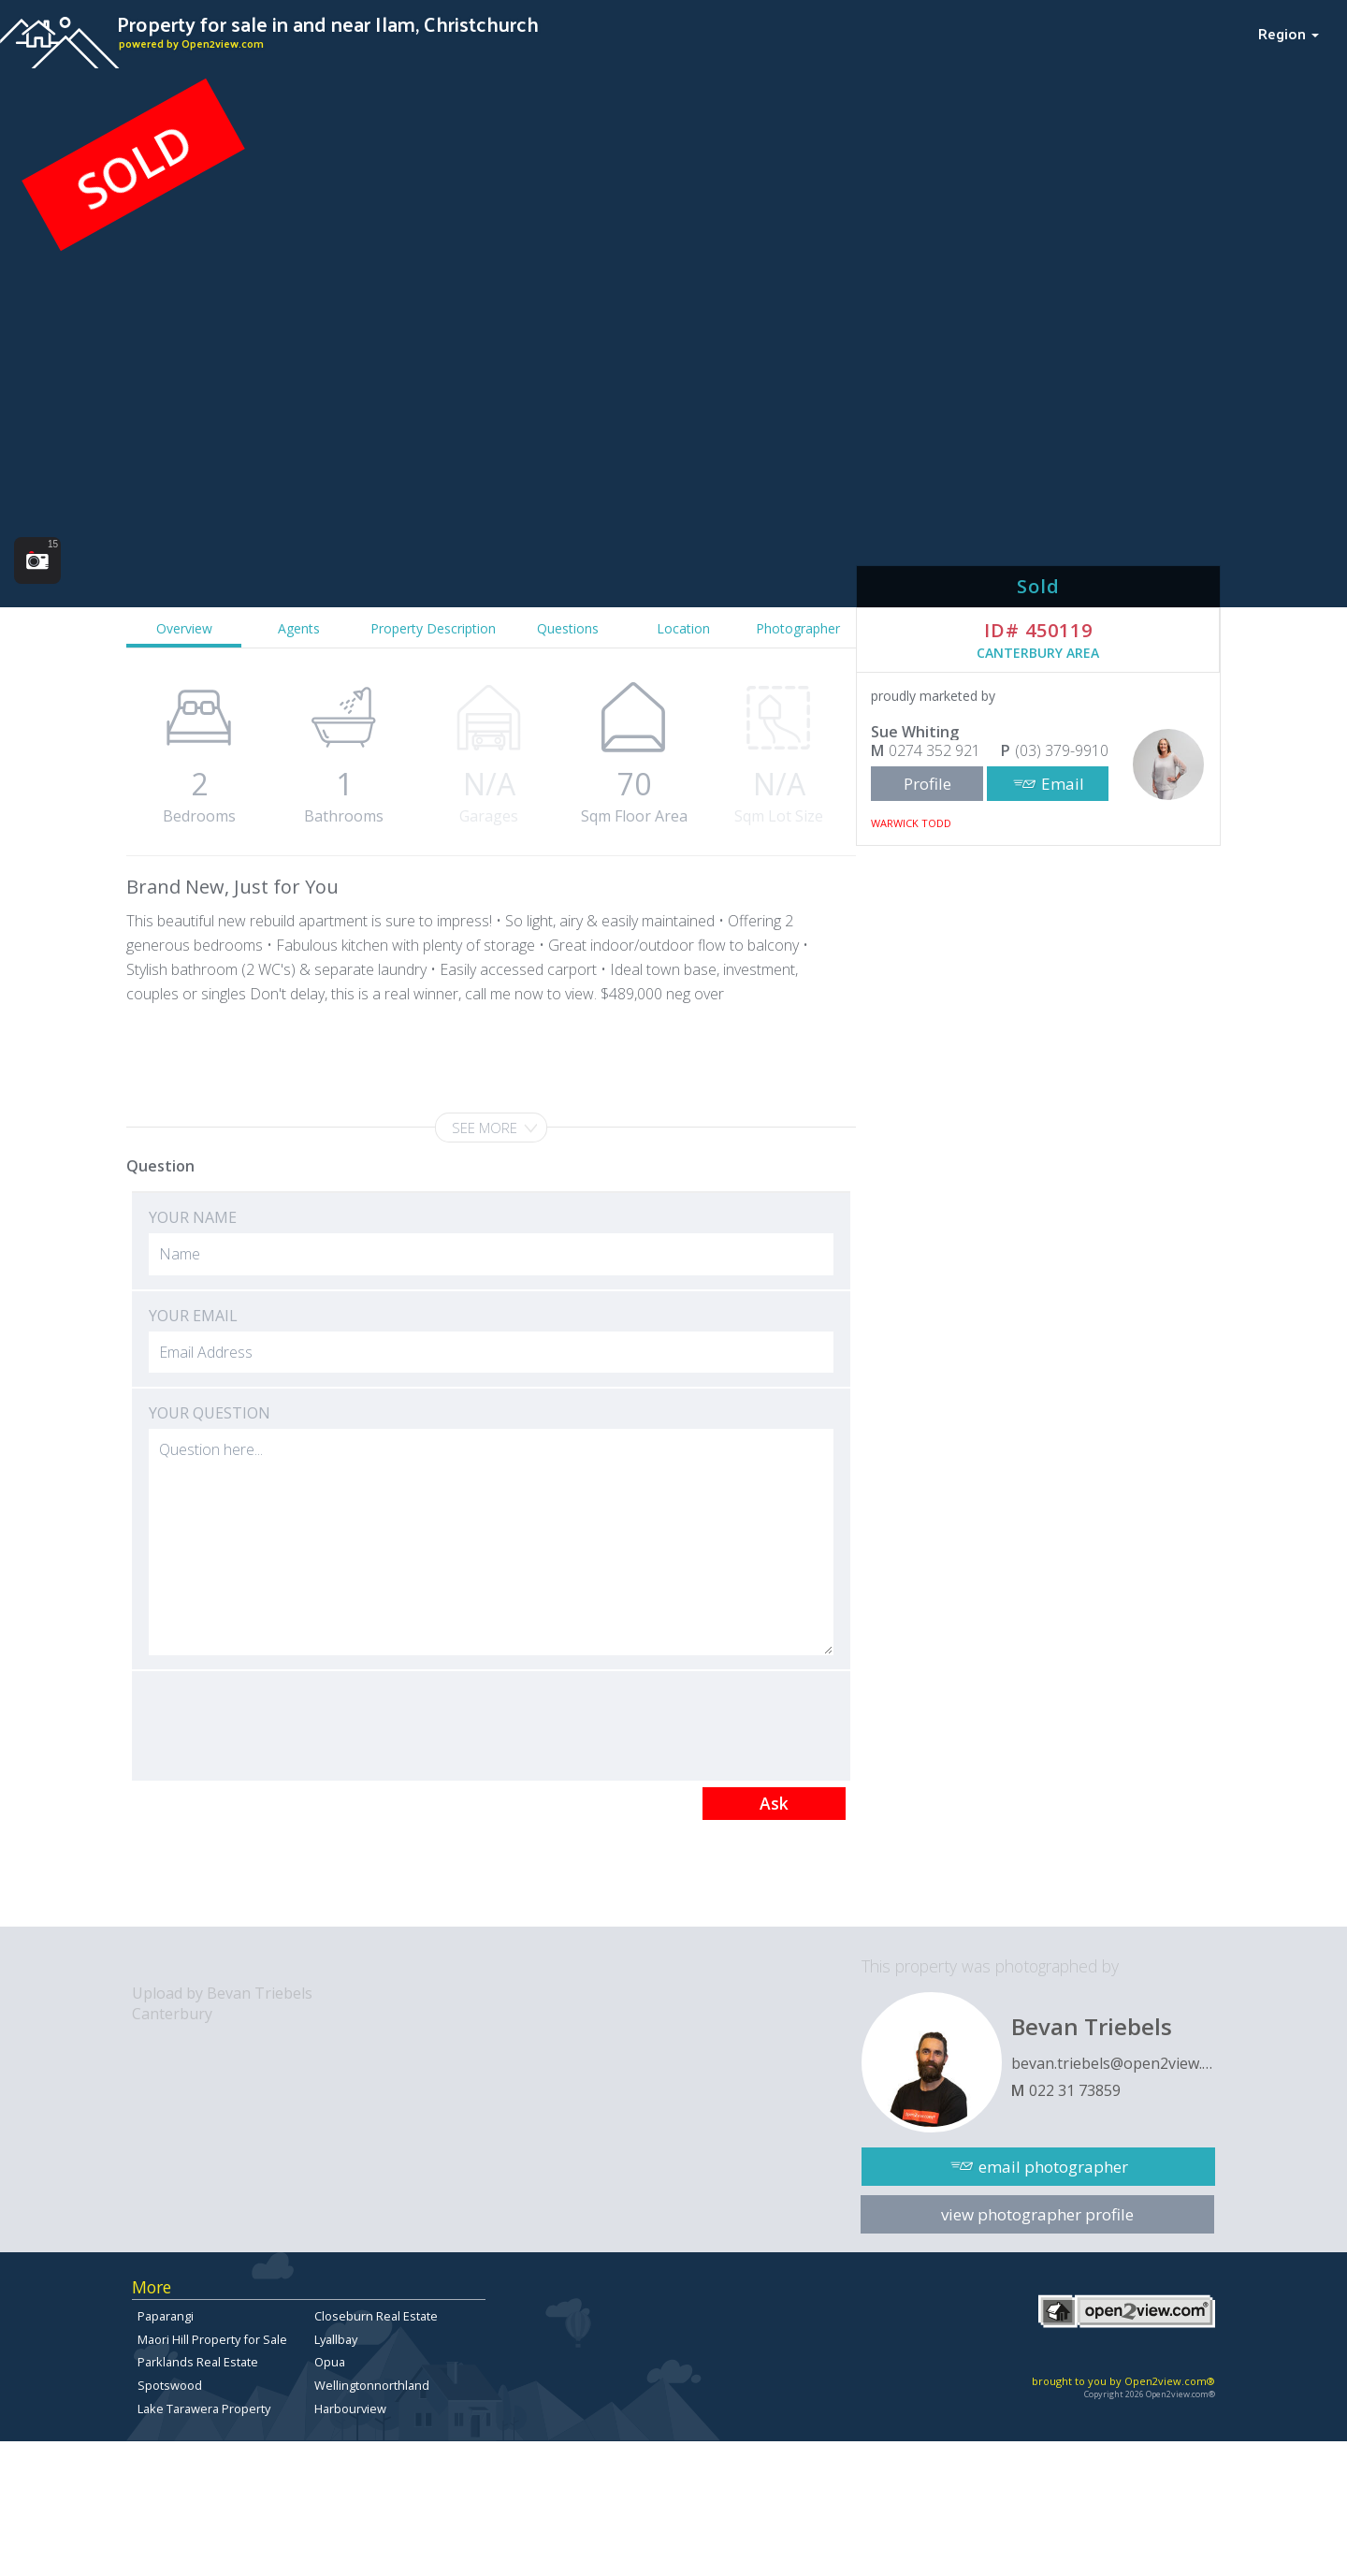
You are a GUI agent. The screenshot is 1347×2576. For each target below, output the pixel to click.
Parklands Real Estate (198, 2361)
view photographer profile (1037, 2214)
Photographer (798, 628)
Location (683, 628)
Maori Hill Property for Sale (212, 2339)
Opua (329, 2361)
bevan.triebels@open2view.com (1113, 2063)
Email (1062, 783)
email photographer (1053, 2166)
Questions (568, 628)
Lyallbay (335, 2339)
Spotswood (170, 2385)
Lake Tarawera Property (204, 2408)
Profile (927, 783)
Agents (299, 628)
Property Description (433, 628)
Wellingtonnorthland (371, 2385)
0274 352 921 (934, 750)
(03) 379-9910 (1061, 750)
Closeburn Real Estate (376, 2315)
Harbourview (350, 2408)
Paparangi (166, 2315)
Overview (184, 628)
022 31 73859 (1075, 2090)
